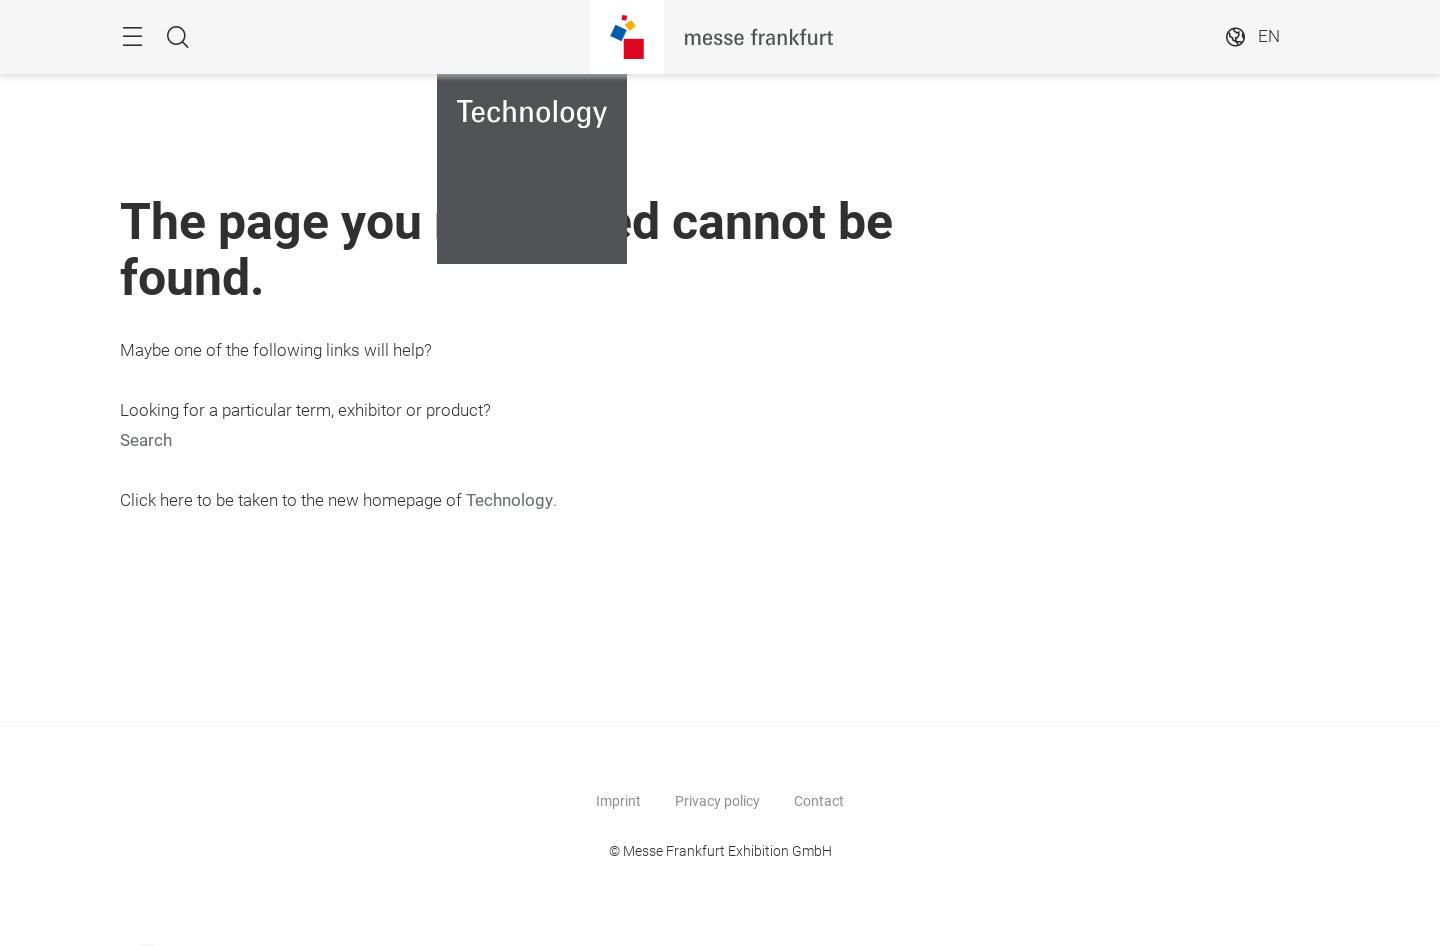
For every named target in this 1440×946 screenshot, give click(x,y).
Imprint (618, 801)
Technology (509, 500)
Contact (819, 801)
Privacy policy (717, 801)
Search (146, 440)
